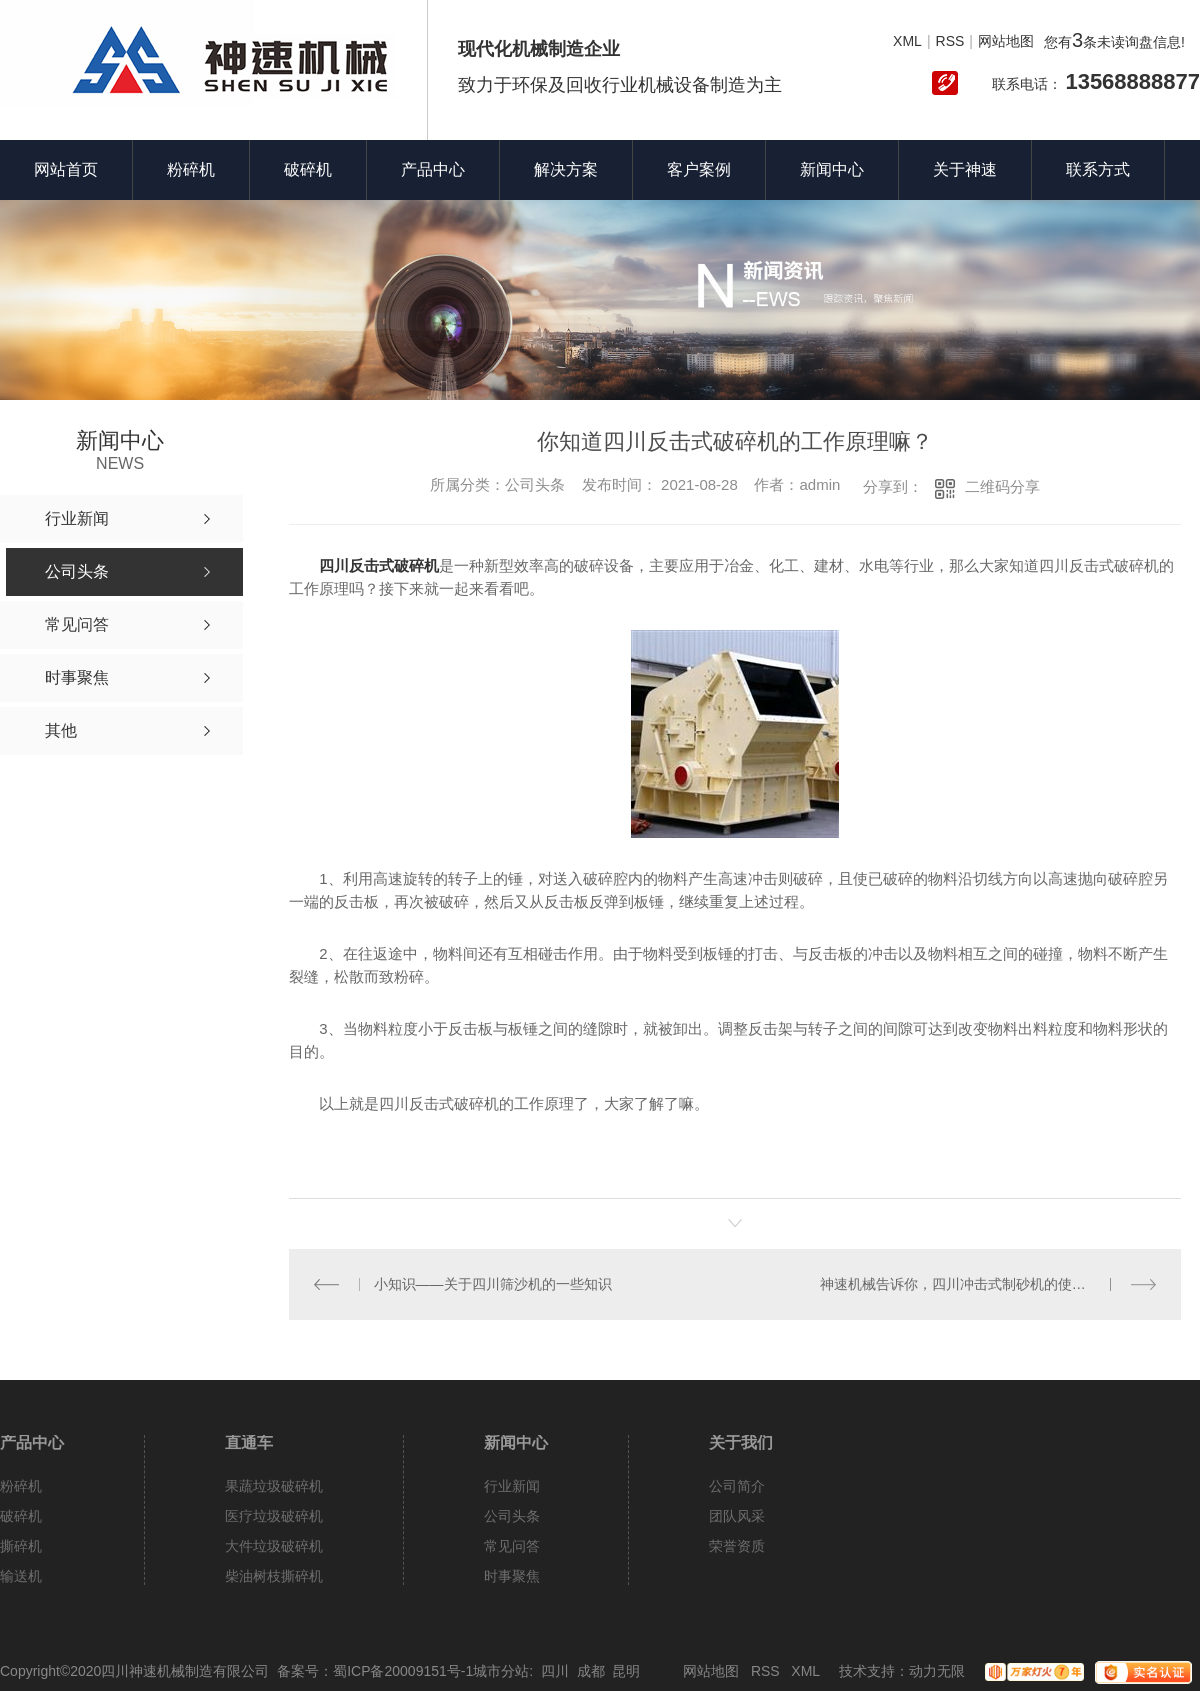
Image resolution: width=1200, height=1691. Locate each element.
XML (907, 41)
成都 (591, 1671)
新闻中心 (832, 169)
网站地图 (1006, 41)
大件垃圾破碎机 (274, 1546)
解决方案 (566, 169)
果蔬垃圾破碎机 (274, 1486)
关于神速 (965, 169)
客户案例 (699, 169)
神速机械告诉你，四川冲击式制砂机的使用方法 (967, 1284)
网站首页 (66, 169)
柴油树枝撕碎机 (274, 1576)
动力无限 (937, 1671)
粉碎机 (191, 169)
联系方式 (1098, 169)
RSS (950, 41)
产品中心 (433, 169)
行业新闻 (512, 1486)
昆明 (626, 1671)
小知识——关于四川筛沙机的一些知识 (493, 1284)
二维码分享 (1002, 486)
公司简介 (737, 1486)
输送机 (21, 1576)
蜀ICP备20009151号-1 (403, 1671)
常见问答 (512, 1546)
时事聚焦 (512, 1576)
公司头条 (512, 1516)
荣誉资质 (737, 1546)
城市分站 (501, 1671)
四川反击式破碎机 (379, 565)
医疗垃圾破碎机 (274, 1516)
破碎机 (308, 169)
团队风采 (737, 1516)
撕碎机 (21, 1546)
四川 (555, 1671)
